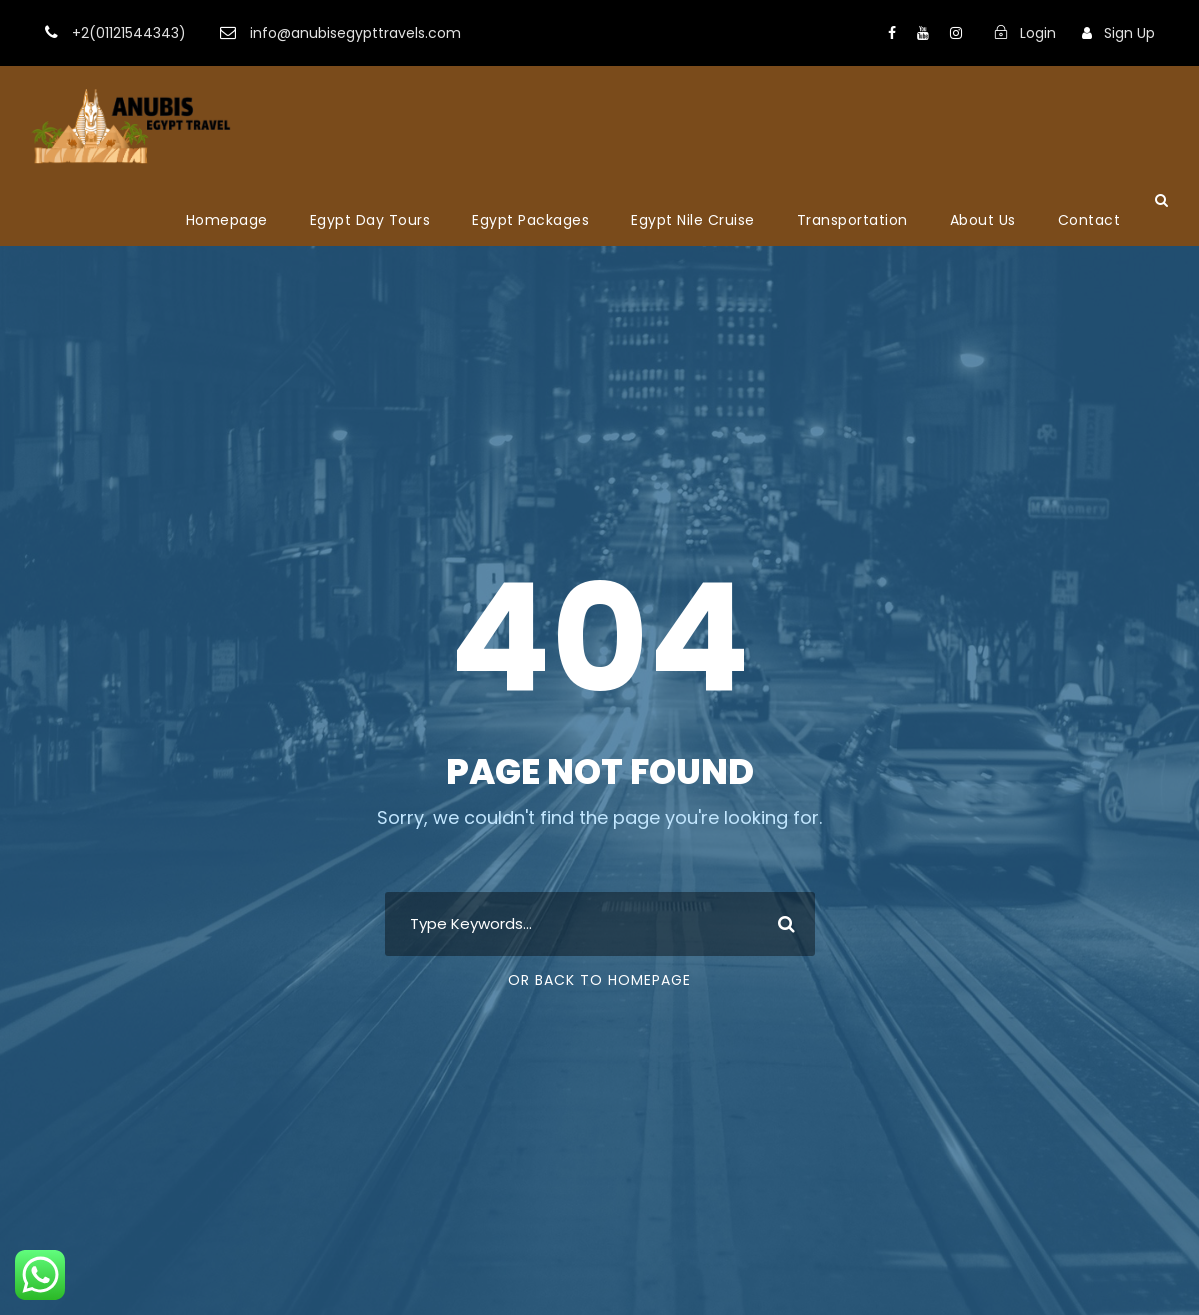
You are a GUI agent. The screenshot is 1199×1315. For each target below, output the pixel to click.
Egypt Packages (530, 220)
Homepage (227, 220)
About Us (983, 220)
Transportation (852, 220)
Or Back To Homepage (599, 980)
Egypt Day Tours (370, 220)
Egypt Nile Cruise (693, 220)
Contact (1089, 220)
